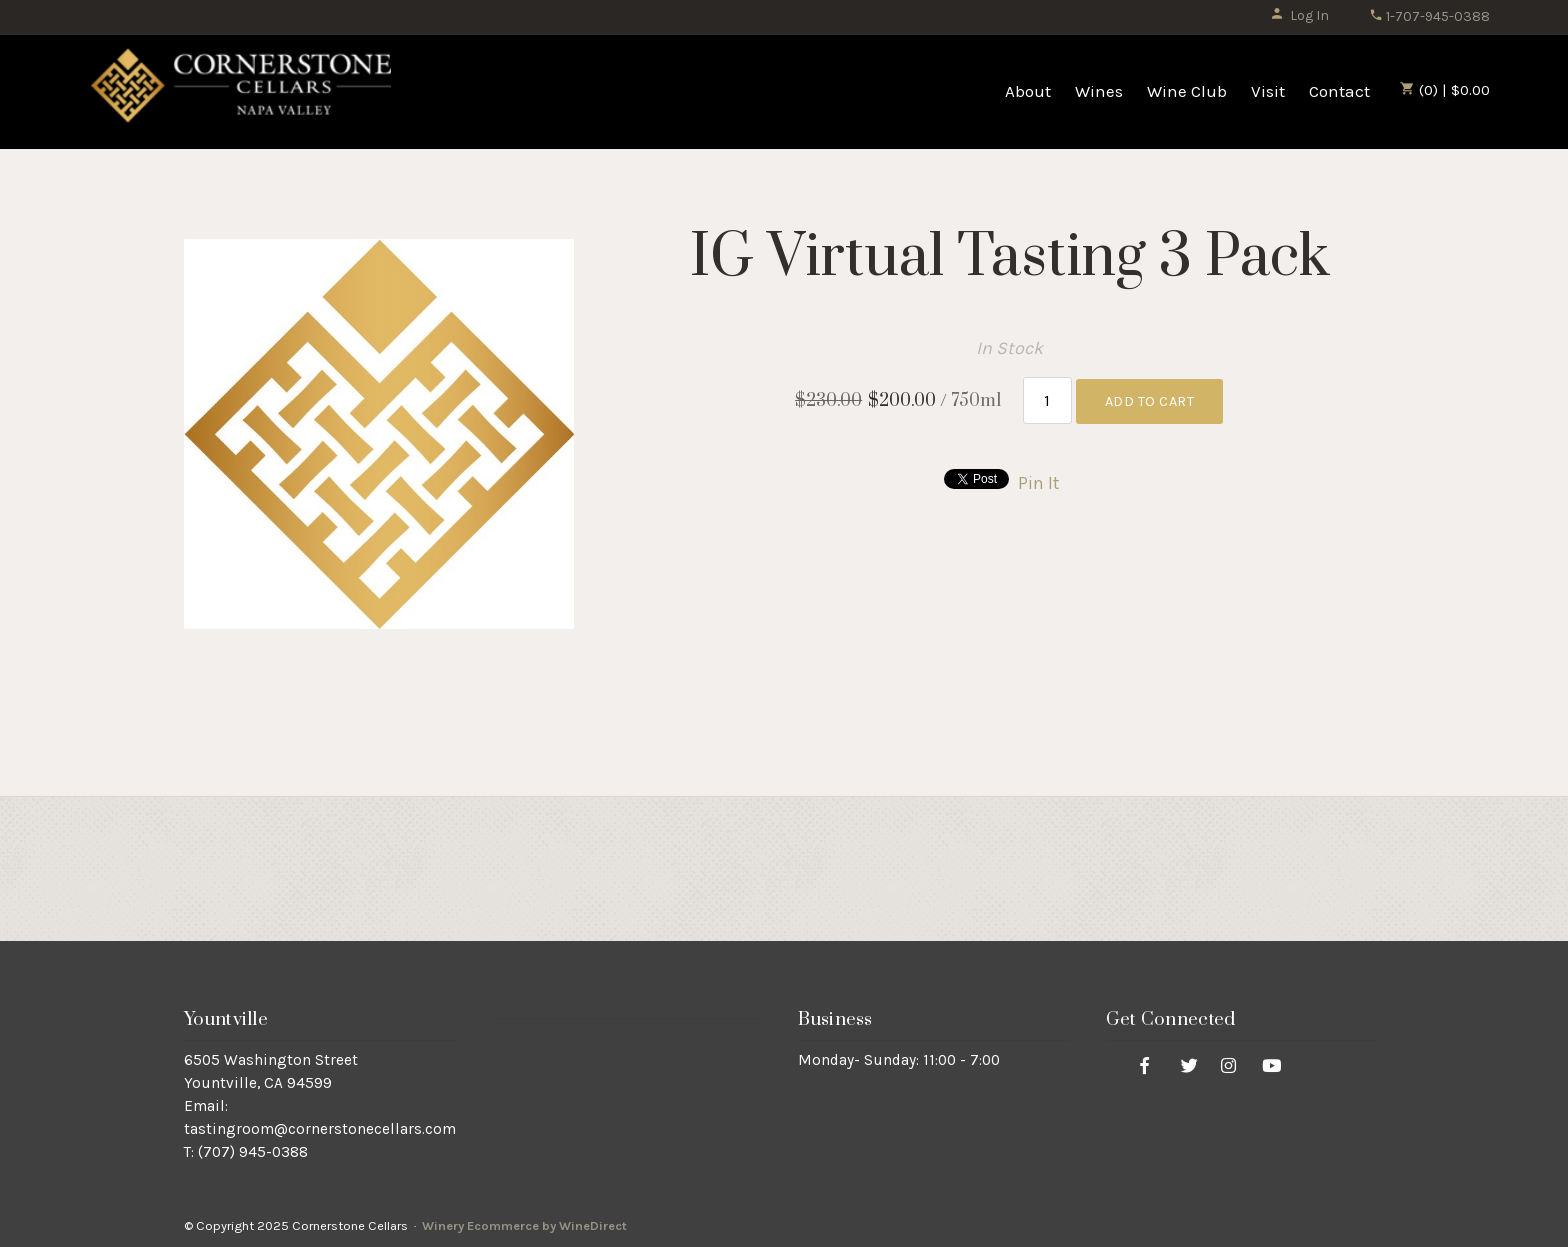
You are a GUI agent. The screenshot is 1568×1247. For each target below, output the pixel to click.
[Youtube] (1272, 1064)
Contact (1339, 91)
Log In (1299, 15)
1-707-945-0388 (1429, 16)
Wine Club (1187, 91)
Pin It (1039, 483)
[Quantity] (1047, 400)
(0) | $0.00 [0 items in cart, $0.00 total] (1445, 90)
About (1028, 91)
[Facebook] (1145, 1064)
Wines (1099, 91)
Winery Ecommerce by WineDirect (524, 1225)
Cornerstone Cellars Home (241, 92)
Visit (1268, 91)
